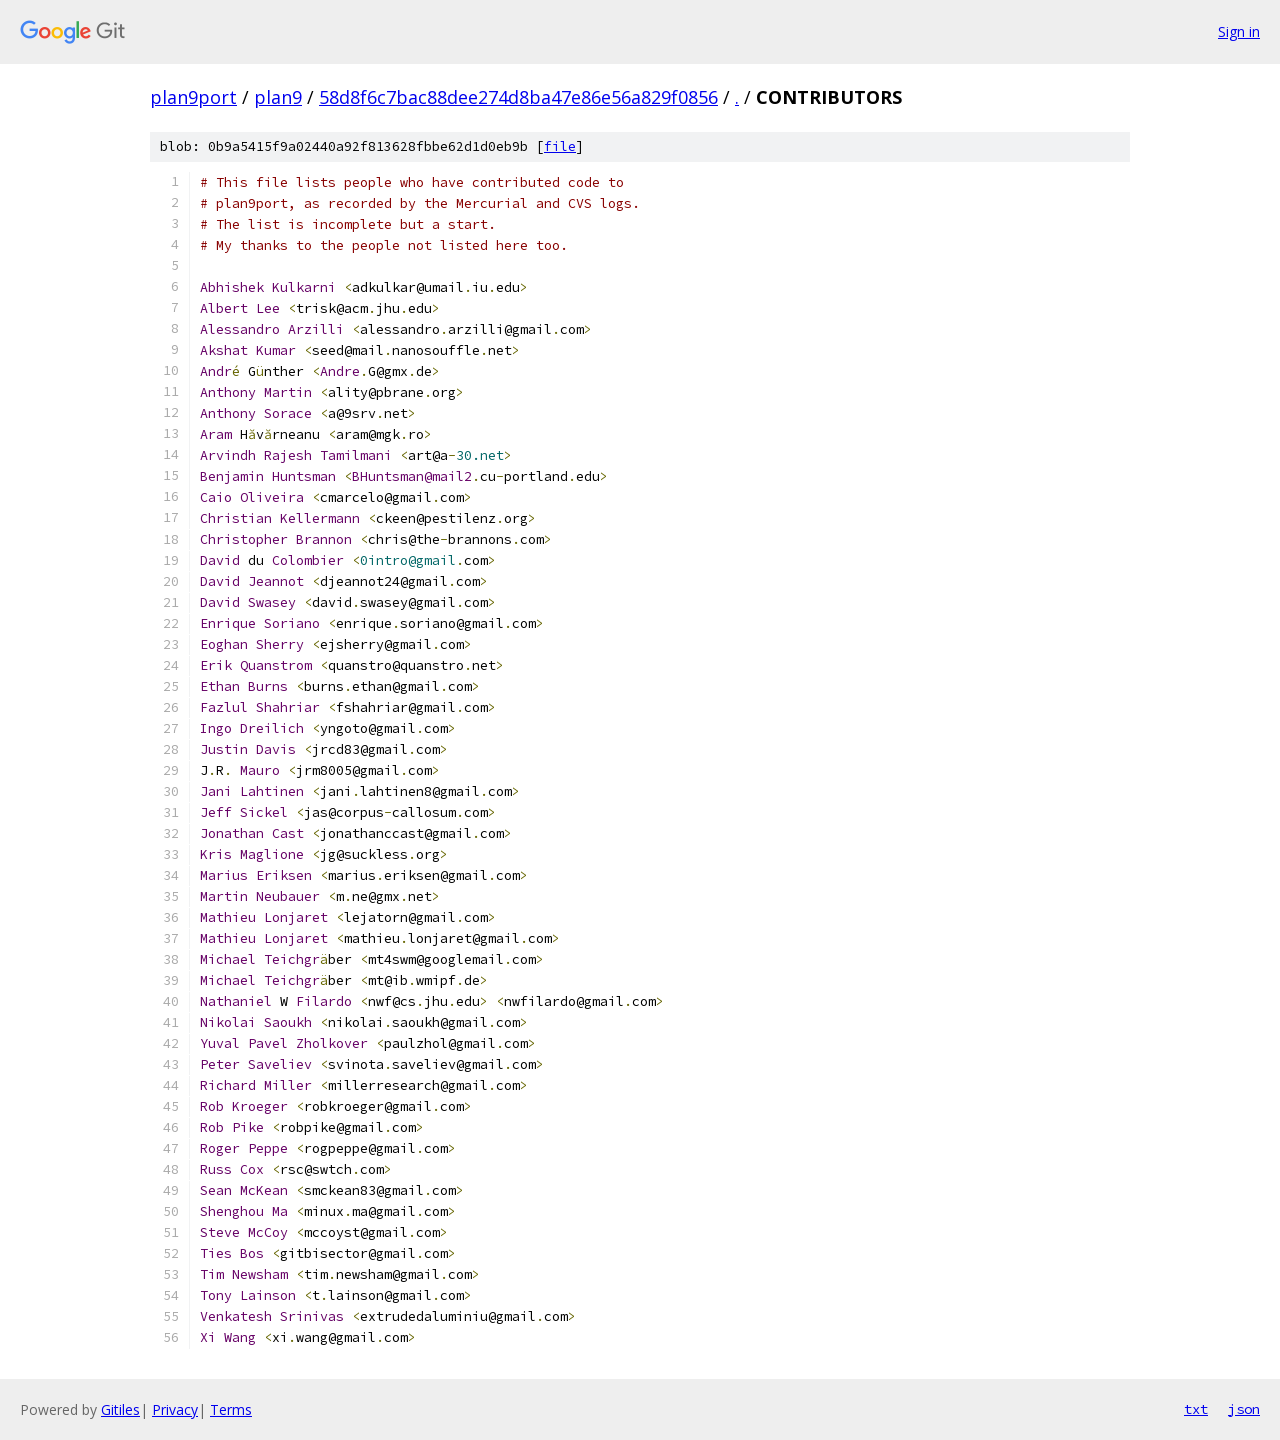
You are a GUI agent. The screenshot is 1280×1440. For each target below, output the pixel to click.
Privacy (175, 1409)
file (560, 146)
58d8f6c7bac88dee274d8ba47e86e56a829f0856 (518, 97)
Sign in (1239, 31)
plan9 (278, 97)
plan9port (193, 97)
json (1244, 1409)
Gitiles (120, 1409)
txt (1196, 1409)
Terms (231, 1409)
